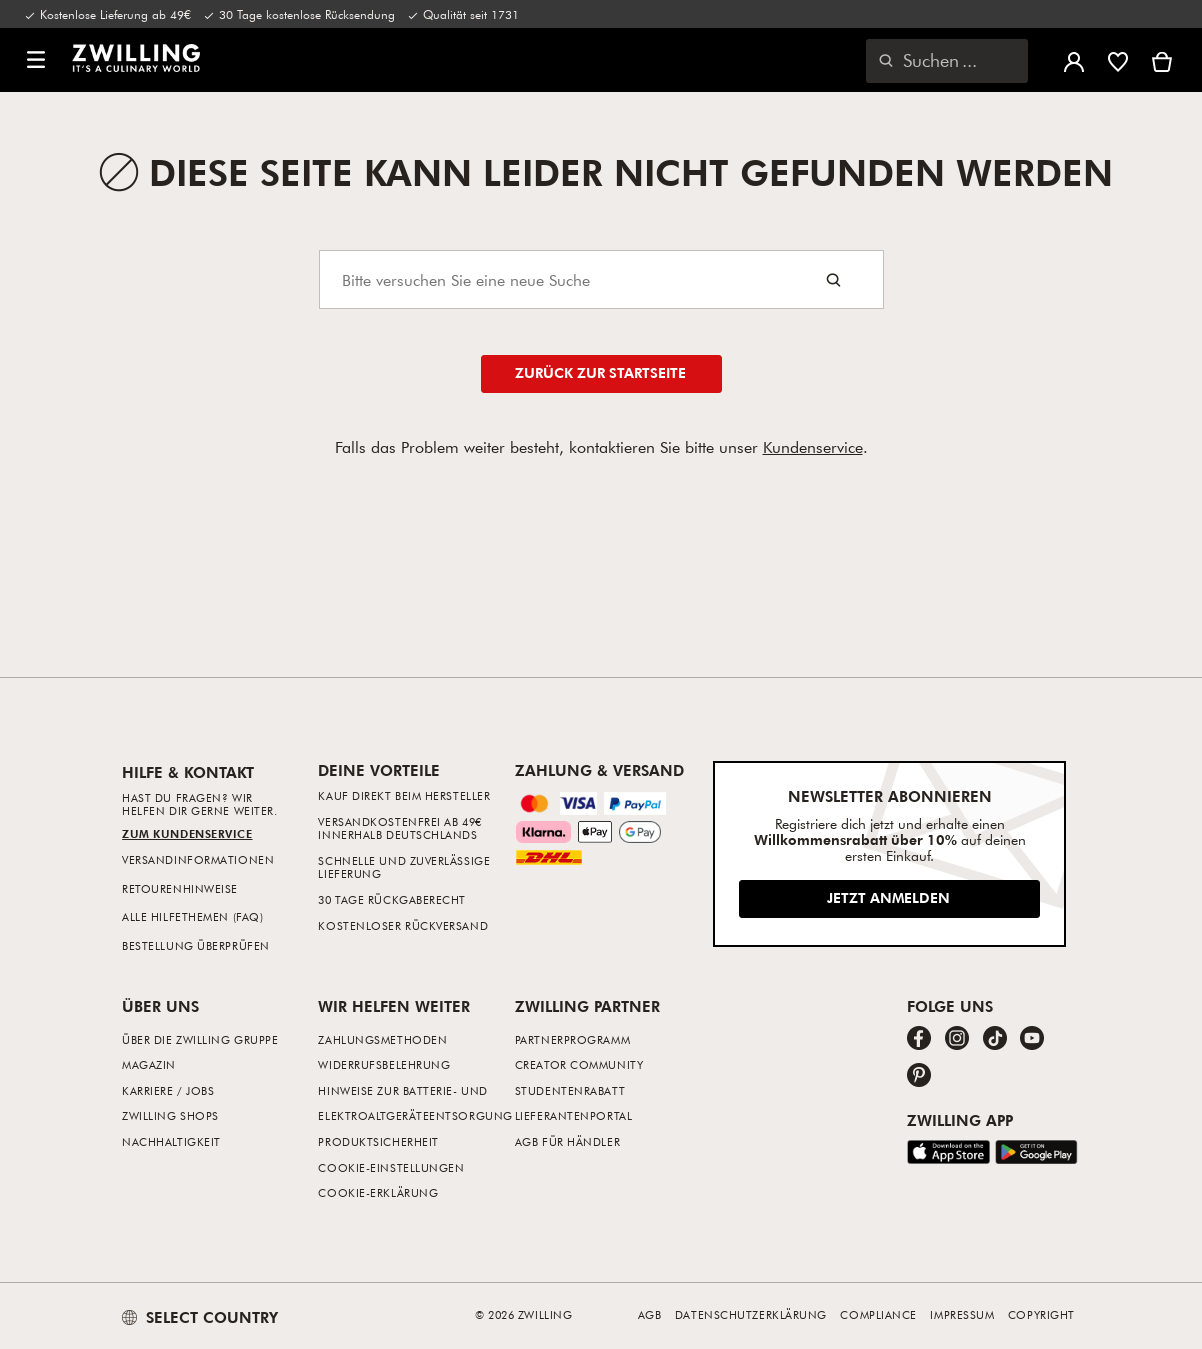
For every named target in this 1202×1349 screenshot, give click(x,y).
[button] (36, 60)
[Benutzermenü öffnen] (1074, 60)
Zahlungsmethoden (382, 1039)
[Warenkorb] (1162, 60)
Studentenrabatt (570, 1090)
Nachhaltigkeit (171, 1141)
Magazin (149, 1064)
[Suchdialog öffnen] (947, 61)
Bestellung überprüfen (196, 945)
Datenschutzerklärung (751, 1314)
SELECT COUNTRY (200, 1317)
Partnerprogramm (572, 1039)
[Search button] (833, 279)
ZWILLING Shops (170, 1115)
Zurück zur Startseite (600, 372)
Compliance (878, 1314)
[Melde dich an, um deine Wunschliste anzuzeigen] (1118, 60)
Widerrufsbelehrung (384, 1064)
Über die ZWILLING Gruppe (200, 1039)
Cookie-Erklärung (378, 1192)
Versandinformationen (198, 859)
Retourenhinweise (180, 888)
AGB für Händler (567, 1141)
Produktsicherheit (378, 1141)
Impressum (962, 1314)
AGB (650, 1314)
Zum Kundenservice (187, 833)
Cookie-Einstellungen (391, 1167)
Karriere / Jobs (168, 1090)
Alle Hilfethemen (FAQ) (192, 916)
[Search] (601, 279)
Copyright (1041, 1314)
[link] (136, 58)
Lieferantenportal (573, 1115)
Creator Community (579, 1064)
